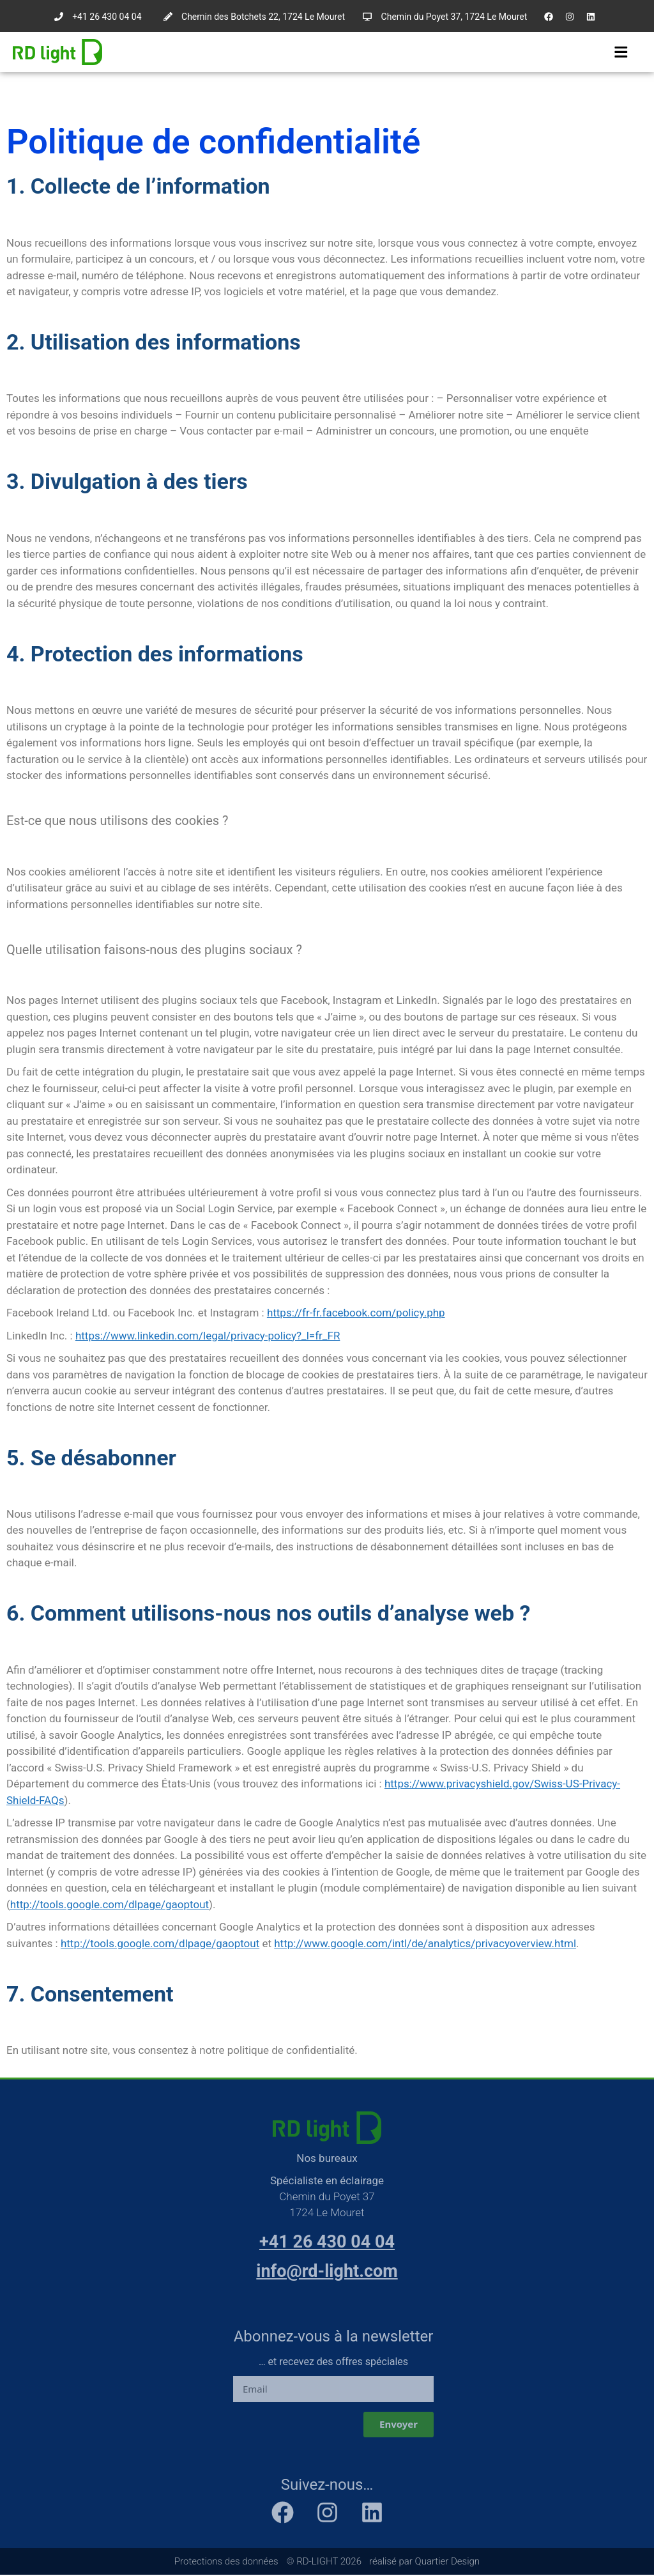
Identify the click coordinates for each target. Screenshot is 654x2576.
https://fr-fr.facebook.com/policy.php (356, 1313)
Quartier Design (447, 2562)
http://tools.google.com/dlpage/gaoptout (109, 1905)
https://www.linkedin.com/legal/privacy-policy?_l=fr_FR (207, 1336)
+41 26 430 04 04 (327, 2242)
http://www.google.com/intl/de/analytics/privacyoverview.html (425, 1944)
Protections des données (226, 2562)
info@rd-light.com (326, 2272)
